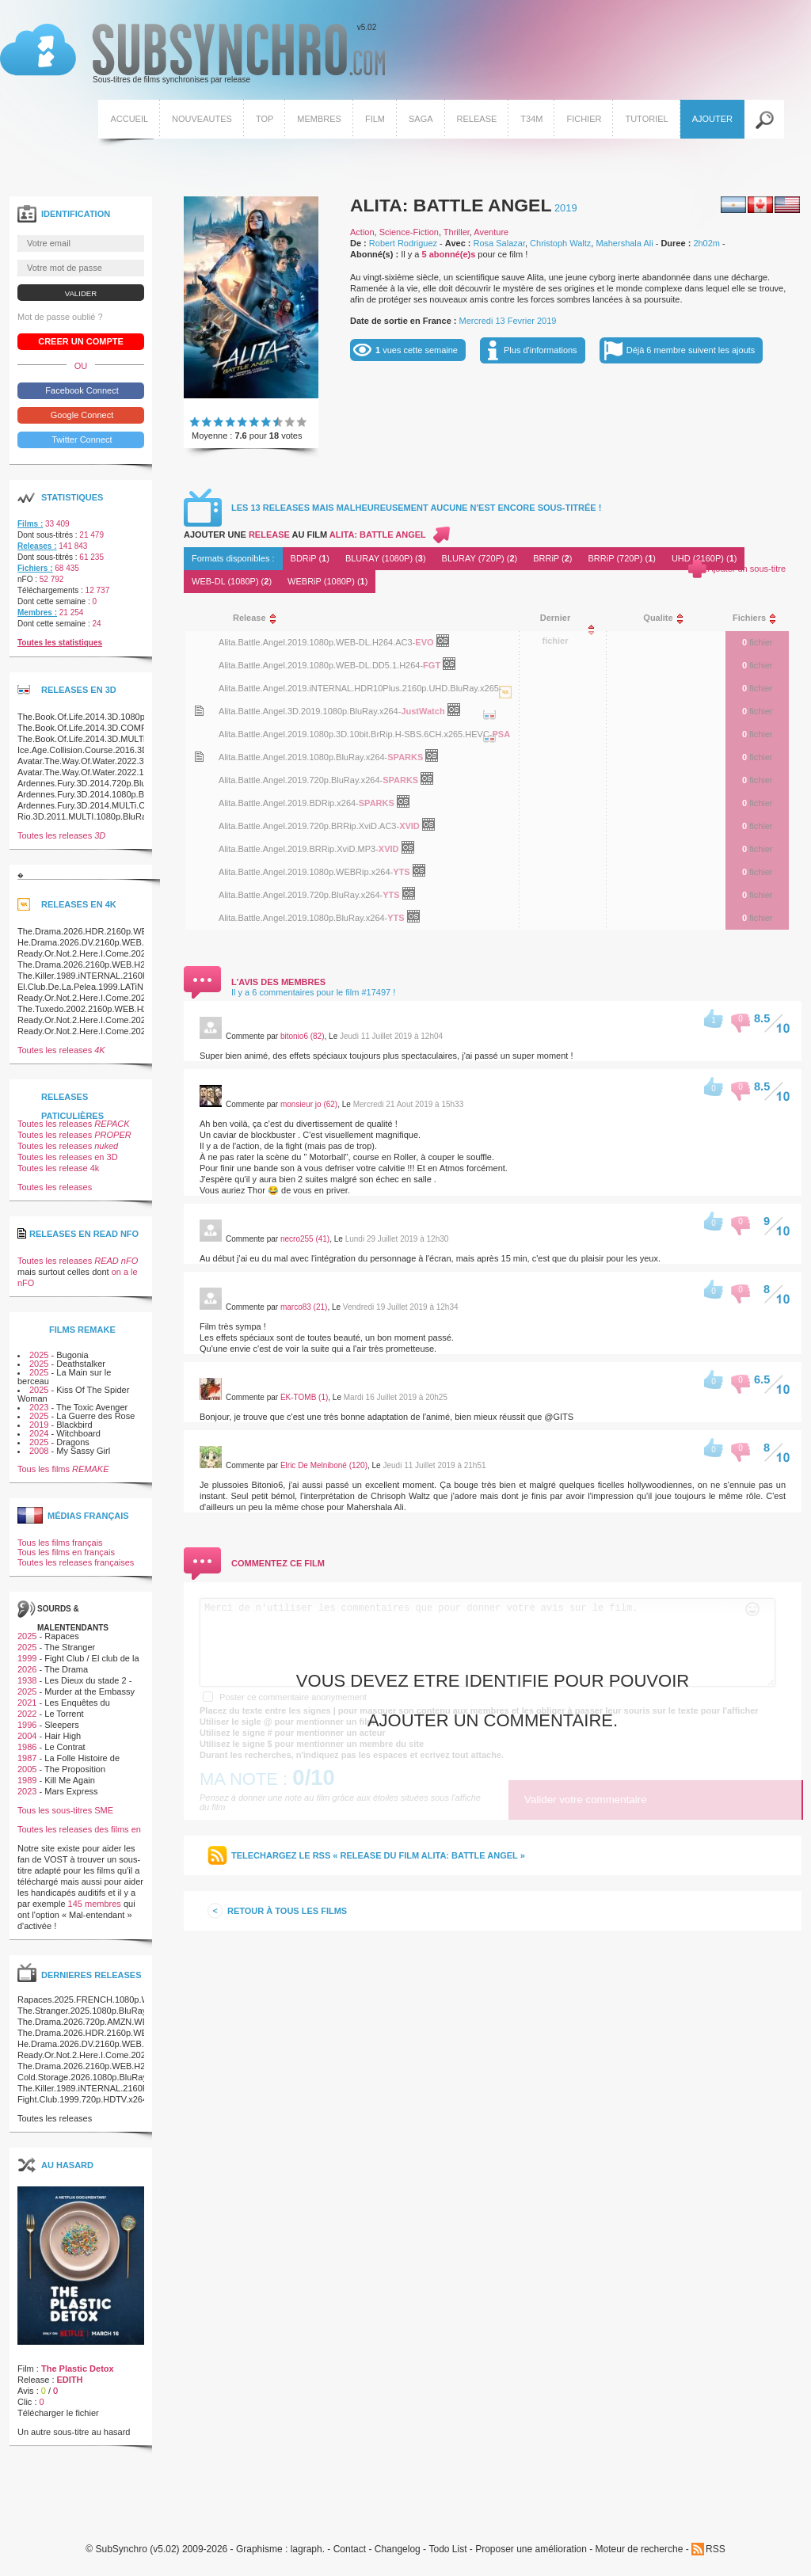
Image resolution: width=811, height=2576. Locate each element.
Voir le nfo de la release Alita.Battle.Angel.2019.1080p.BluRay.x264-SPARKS (199, 756)
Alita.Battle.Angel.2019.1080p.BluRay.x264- (303, 757)
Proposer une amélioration (531, 2549)
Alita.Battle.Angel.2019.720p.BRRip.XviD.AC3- (309, 826)
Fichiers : (34, 568)
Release (477, 119)
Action (362, 232)
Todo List (447, 2549)
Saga (421, 119)
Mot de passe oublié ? (60, 317)
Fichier (583, 119)
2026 (26, 1669)
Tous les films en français (66, 1552)
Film (375, 119)
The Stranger (69, 1647)
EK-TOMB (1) (304, 1397)
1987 (26, 1758)
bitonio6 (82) (302, 1036)
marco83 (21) (303, 1307)
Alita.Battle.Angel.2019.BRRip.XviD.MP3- (299, 849)
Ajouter (712, 119)
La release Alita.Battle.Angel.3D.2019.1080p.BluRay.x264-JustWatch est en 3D (489, 731)
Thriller (457, 232)
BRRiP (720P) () (622, 558)
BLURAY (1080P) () (385, 558)
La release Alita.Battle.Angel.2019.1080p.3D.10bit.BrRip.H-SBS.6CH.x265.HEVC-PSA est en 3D (489, 754)
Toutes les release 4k (58, 1168)
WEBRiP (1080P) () (327, 581)
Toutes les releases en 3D (67, 1157)
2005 (26, 1769)
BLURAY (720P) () (480, 558)
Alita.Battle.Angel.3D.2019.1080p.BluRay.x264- (310, 711)
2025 (38, 1355)
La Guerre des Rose (95, 1416)
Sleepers (61, 1724)
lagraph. (308, 2549)
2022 (26, 1713)
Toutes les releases (61, 835)
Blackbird (74, 1424)
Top (264, 119)
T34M (531, 119)
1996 (26, 1724)
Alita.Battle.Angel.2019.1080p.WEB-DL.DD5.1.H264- (321, 665)
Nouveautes (202, 119)
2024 (38, 1433)
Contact (349, 2549)
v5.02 (192, 54)
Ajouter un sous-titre (747, 568)
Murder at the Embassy (89, 1691)
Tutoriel (646, 119)
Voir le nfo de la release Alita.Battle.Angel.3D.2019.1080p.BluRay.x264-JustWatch (199, 711)
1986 (26, 1747)
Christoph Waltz (560, 243)
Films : (30, 523)
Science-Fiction (409, 232)
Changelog (398, 2549)
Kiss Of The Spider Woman (73, 1394)
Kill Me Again (69, 1780)
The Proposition (74, 1769)
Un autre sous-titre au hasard (73, 2432)
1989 (26, 1780)
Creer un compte (81, 341)
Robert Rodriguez (403, 243)
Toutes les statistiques (59, 642)
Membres (319, 119)
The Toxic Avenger (92, 1407)
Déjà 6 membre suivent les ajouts (691, 350)
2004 (26, 1736)
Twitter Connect (80, 439)
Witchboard (78, 1433)
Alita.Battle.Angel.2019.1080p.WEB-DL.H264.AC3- (317, 642)
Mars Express (70, 1791)
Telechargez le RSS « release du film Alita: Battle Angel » (378, 1855)
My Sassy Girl (83, 1450)
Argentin (733, 204)
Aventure (491, 232)
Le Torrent (63, 1713)
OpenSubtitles (448, 644)
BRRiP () (552, 558)
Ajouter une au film (305, 534)
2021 (26, 1702)
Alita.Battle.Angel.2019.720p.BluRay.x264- (301, 780)
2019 (565, 208)
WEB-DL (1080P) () (232, 581)
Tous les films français (60, 1542)
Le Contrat (64, 1747)
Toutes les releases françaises (75, 1562)
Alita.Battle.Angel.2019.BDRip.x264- (289, 803)
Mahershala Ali (624, 243)
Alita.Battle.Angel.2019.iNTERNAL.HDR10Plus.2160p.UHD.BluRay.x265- (360, 688)
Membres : (37, 612)
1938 (26, 1680)
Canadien (760, 204)
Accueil (129, 119)
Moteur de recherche (639, 2549)
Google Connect (81, 415)
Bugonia (72, 1355)
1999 (26, 1658)
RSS (715, 2549)
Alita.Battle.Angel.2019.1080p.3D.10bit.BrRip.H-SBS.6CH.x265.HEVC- (355, 734)
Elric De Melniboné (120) (323, 1465)
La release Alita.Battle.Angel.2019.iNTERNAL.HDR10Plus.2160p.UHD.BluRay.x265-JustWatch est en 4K (505, 708)
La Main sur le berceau (64, 1377)
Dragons (72, 1442)
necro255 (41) (304, 1239)
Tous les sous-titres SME (65, 1810)
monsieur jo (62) (308, 1104)
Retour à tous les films (287, 1911)
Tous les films (63, 1469)
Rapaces (61, 1636)
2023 (38, 1407)
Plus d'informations (540, 350)
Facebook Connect (80, 390)
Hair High (62, 1736)
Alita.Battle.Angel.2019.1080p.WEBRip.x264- (306, 872)
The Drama (66, 1669)
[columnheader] (362, 618)
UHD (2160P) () (704, 558)
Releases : (36, 546)
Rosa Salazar (499, 243)
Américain (787, 204)
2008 (38, 1450)
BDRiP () (310, 558)
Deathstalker (80, 1363)
